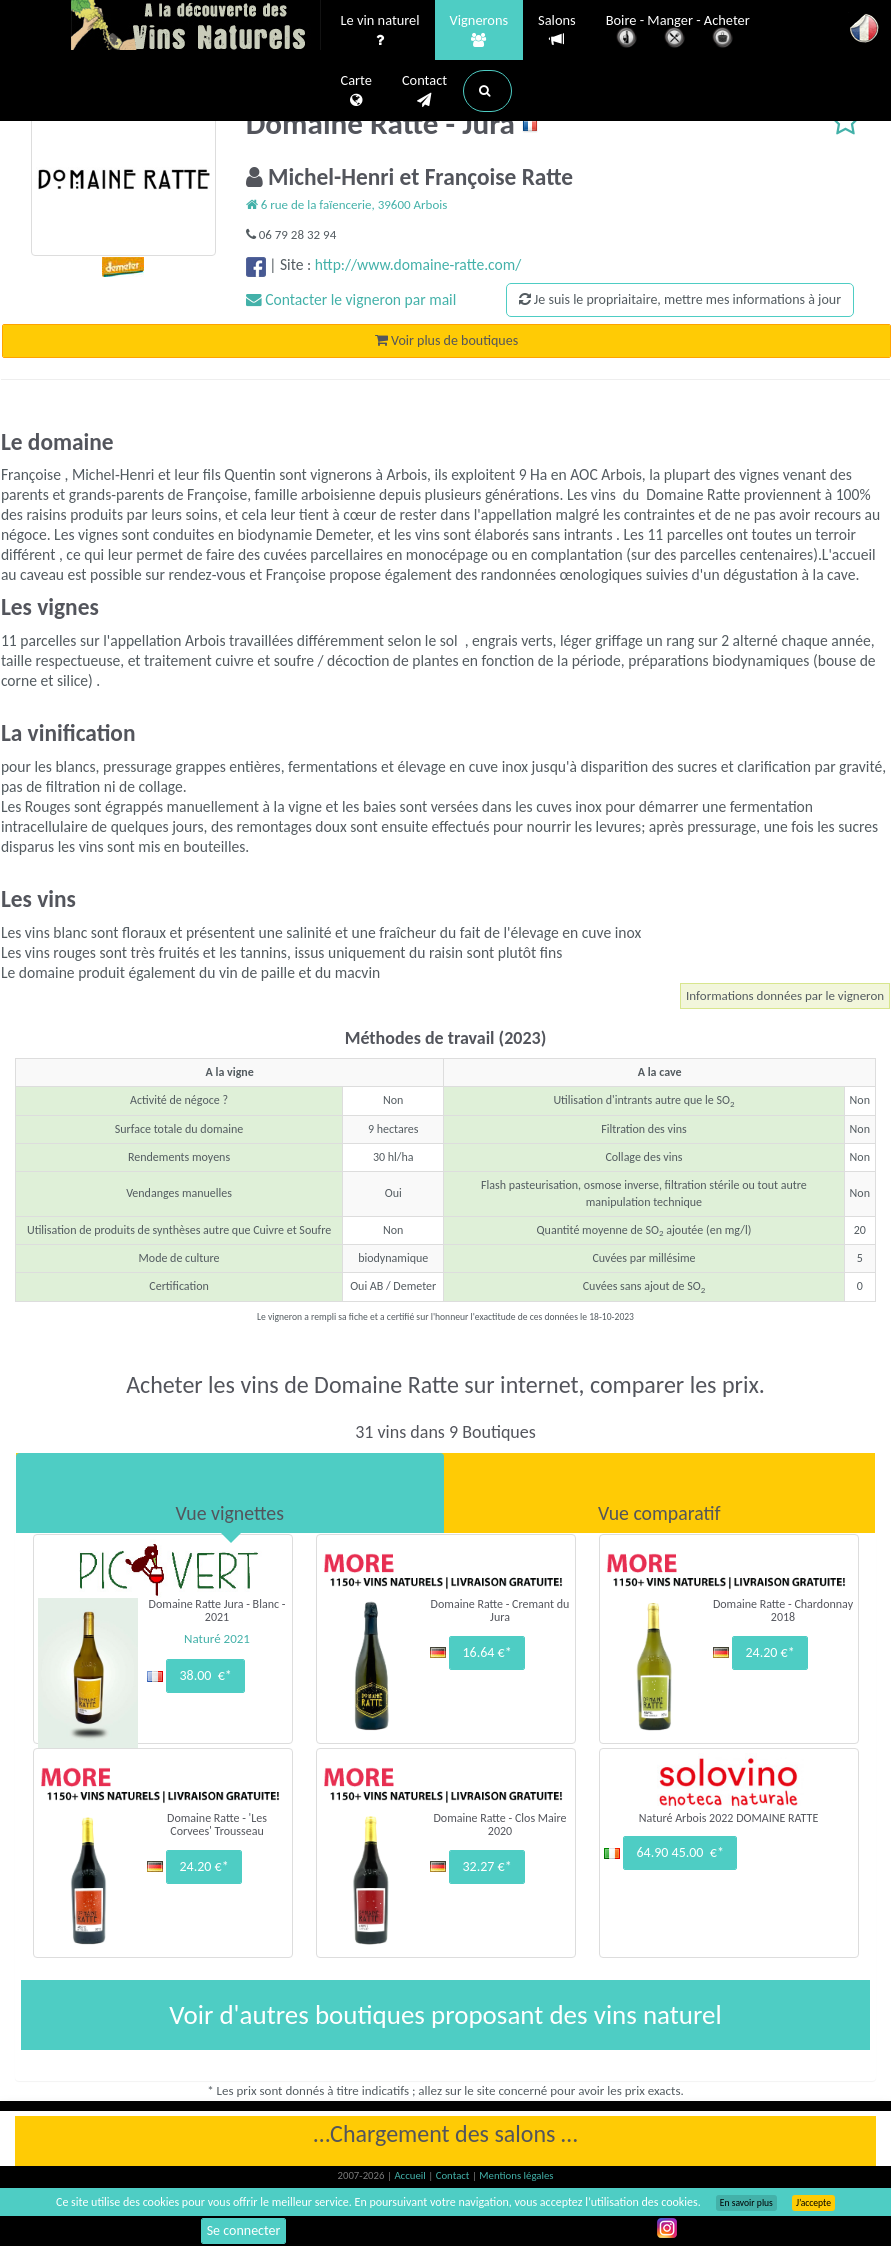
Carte (356, 91)
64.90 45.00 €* (679, 1852)
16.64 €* (486, 1652)
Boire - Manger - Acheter (678, 32)
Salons (557, 30)
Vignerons (479, 31)
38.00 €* (205, 1675)
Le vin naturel (380, 31)
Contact (424, 91)
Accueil (411, 2175)
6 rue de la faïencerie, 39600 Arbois (347, 204)
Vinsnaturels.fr (196, 27)
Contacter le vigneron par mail (351, 299)
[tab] (230, 1493)
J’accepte (813, 2203)
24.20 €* (769, 1652)
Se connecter (244, 2230)
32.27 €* (486, 1866)
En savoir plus (746, 2203)
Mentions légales (516, 2175)
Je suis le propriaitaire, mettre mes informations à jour (680, 299)
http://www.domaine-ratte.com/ (418, 264)
